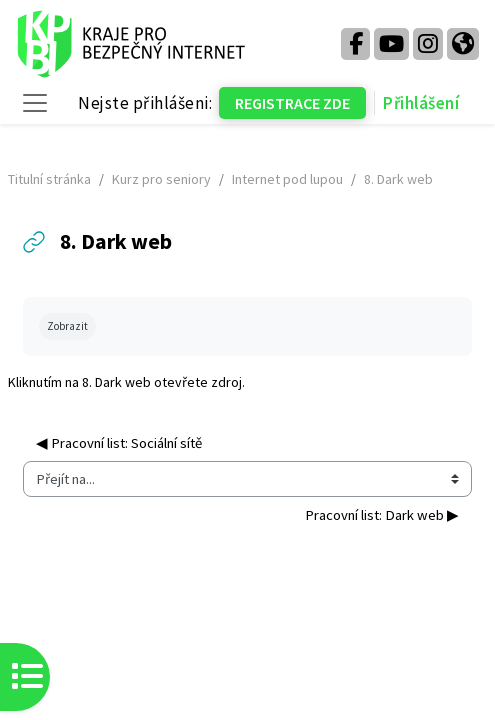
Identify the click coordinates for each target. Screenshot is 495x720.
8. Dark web (116, 382)
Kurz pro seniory (161, 179)
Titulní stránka (49, 179)
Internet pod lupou (287, 179)
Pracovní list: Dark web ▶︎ (382, 515)
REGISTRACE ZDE (292, 103)
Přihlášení (421, 103)
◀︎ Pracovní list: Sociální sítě (119, 443)
